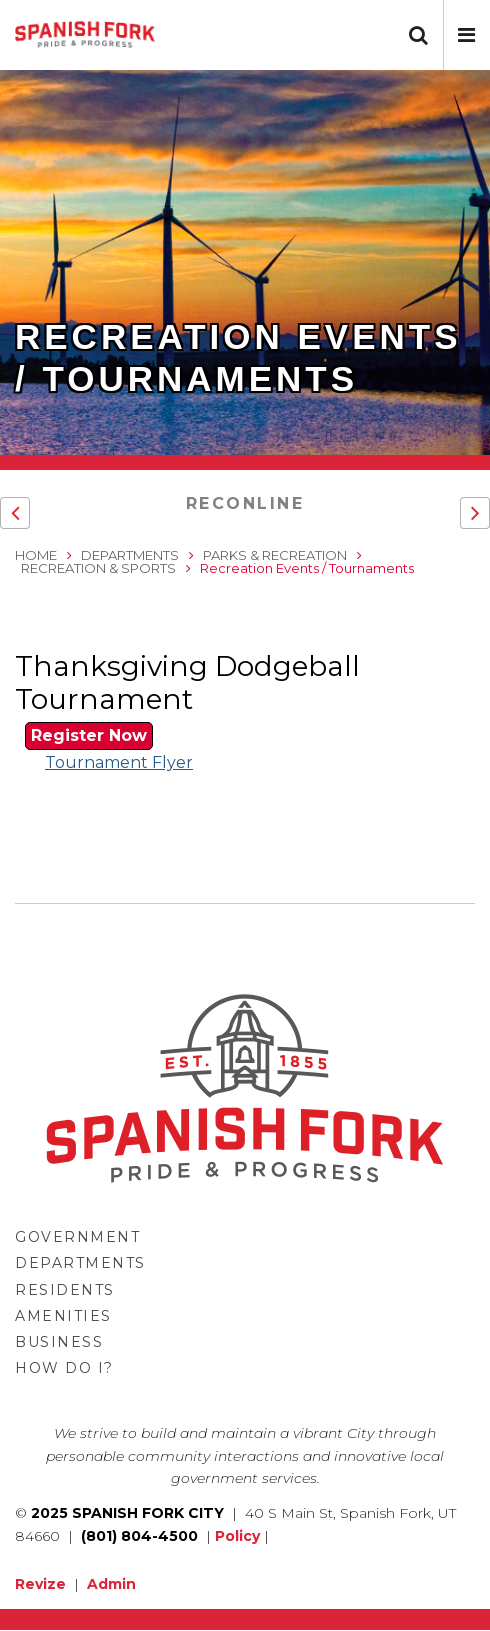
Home (36, 555)
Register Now (89, 735)
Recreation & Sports (98, 568)
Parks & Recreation (275, 555)
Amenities (63, 1316)
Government (77, 1237)
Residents (65, 1290)
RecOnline (245, 503)
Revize (40, 1584)
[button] (466, 35)
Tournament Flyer (119, 762)
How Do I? (64, 1368)
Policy (237, 1536)
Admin (111, 1584)
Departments (130, 555)
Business (59, 1342)
